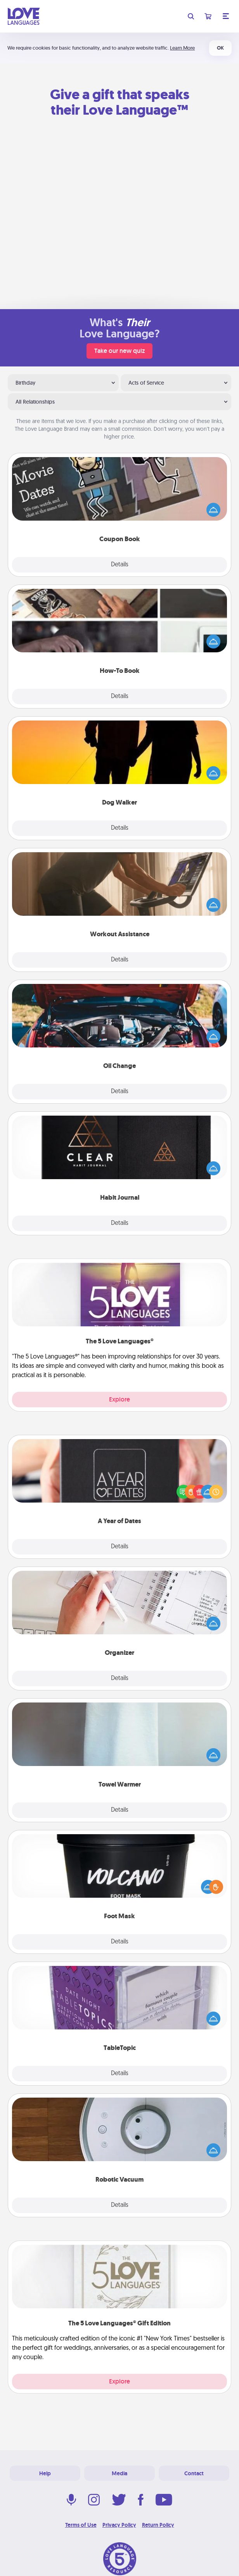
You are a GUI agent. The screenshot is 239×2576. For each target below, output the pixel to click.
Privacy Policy (119, 2524)
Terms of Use (81, 2524)
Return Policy (158, 2524)
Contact (194, 2473)
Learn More (182, 48)
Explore (119, 1399)
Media (119, 2473)
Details (119, 565)
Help (45, 2473)
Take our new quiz (119, 351)
